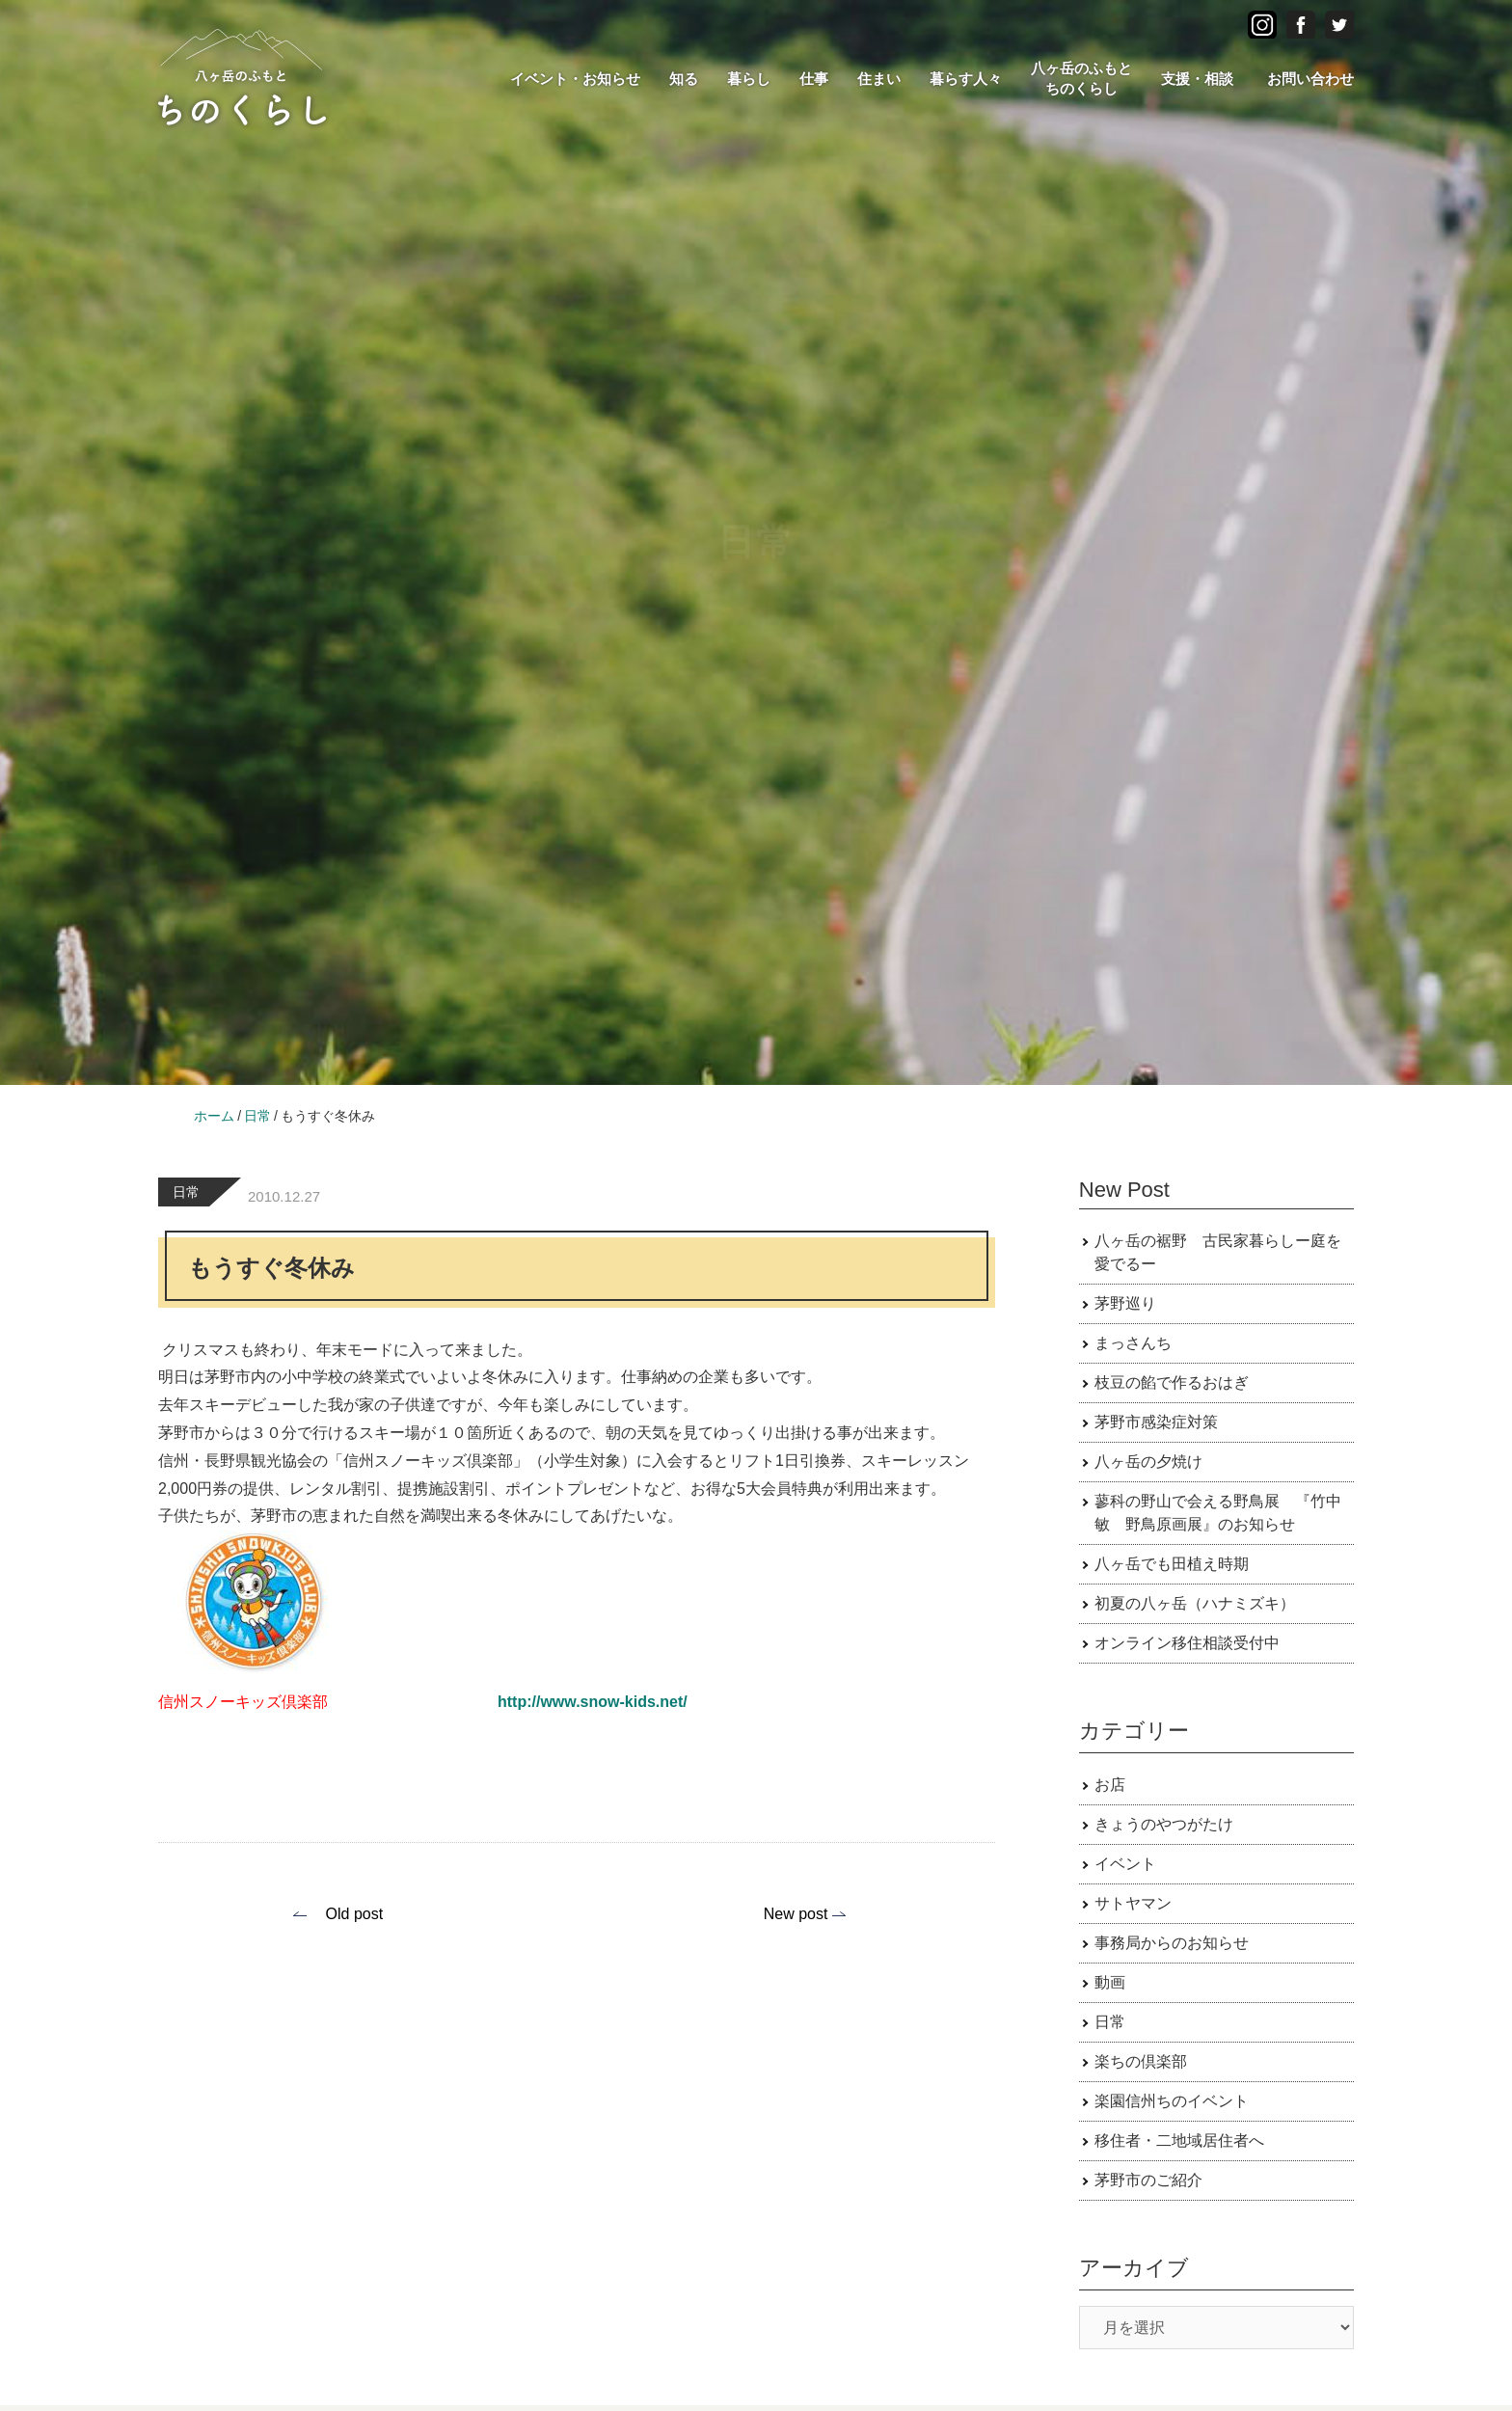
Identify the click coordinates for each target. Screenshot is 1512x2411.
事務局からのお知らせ (1171, 1943)
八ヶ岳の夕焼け (1148, 1461)
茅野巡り (1125, 1303)
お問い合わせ (1310, 78)
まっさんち (1133, 1343)
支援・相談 (1197, 78)
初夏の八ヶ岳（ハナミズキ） (1194, 1603)
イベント (1125, 1864)
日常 (186, 1192)
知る (683, 78)
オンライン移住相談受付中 (1187, 1643)
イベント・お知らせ (575, 78)
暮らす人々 (966, 78)
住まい (879, 78)
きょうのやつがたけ (1163, 1824)
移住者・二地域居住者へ (1179, 2140)
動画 (1109, 1982)
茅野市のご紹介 (1148, 2180)
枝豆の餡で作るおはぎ (1171, 1382)
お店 (1109, 1784)
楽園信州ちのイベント (1171, 2101)
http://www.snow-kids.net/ (593, 1701)
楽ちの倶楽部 (1140, 2061)
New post (796, 1914)
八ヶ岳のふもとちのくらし (1081, 78)
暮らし (748, 78)
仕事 (813, 78)
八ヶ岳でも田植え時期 (1171, 1564)
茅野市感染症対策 (1156, 1422)
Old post (355, 1914)
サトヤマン (1133, 1903)
